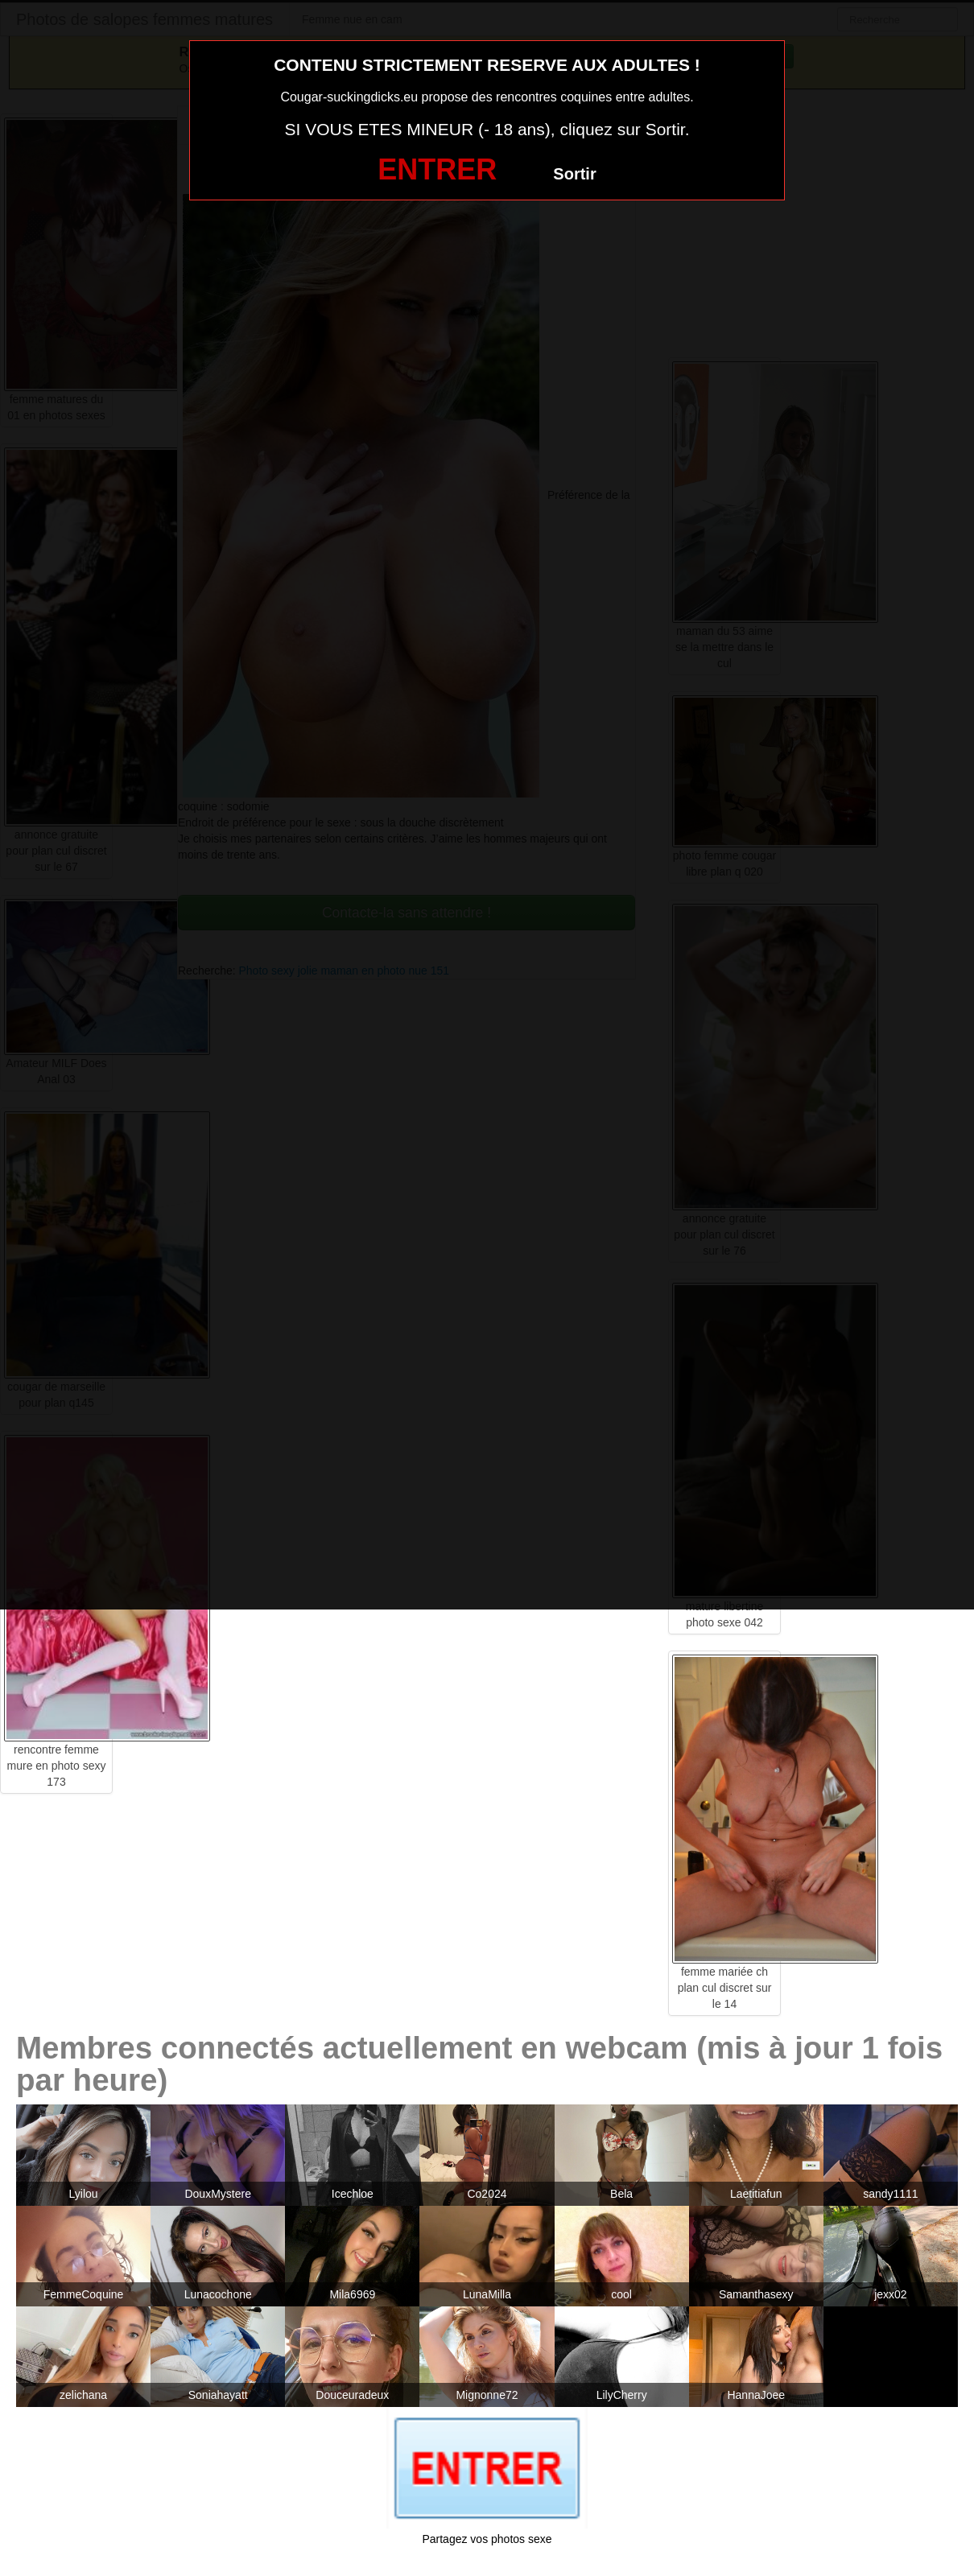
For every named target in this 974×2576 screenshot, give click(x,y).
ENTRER (437, 169)
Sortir (574, 174)
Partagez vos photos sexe (486, 2539)
